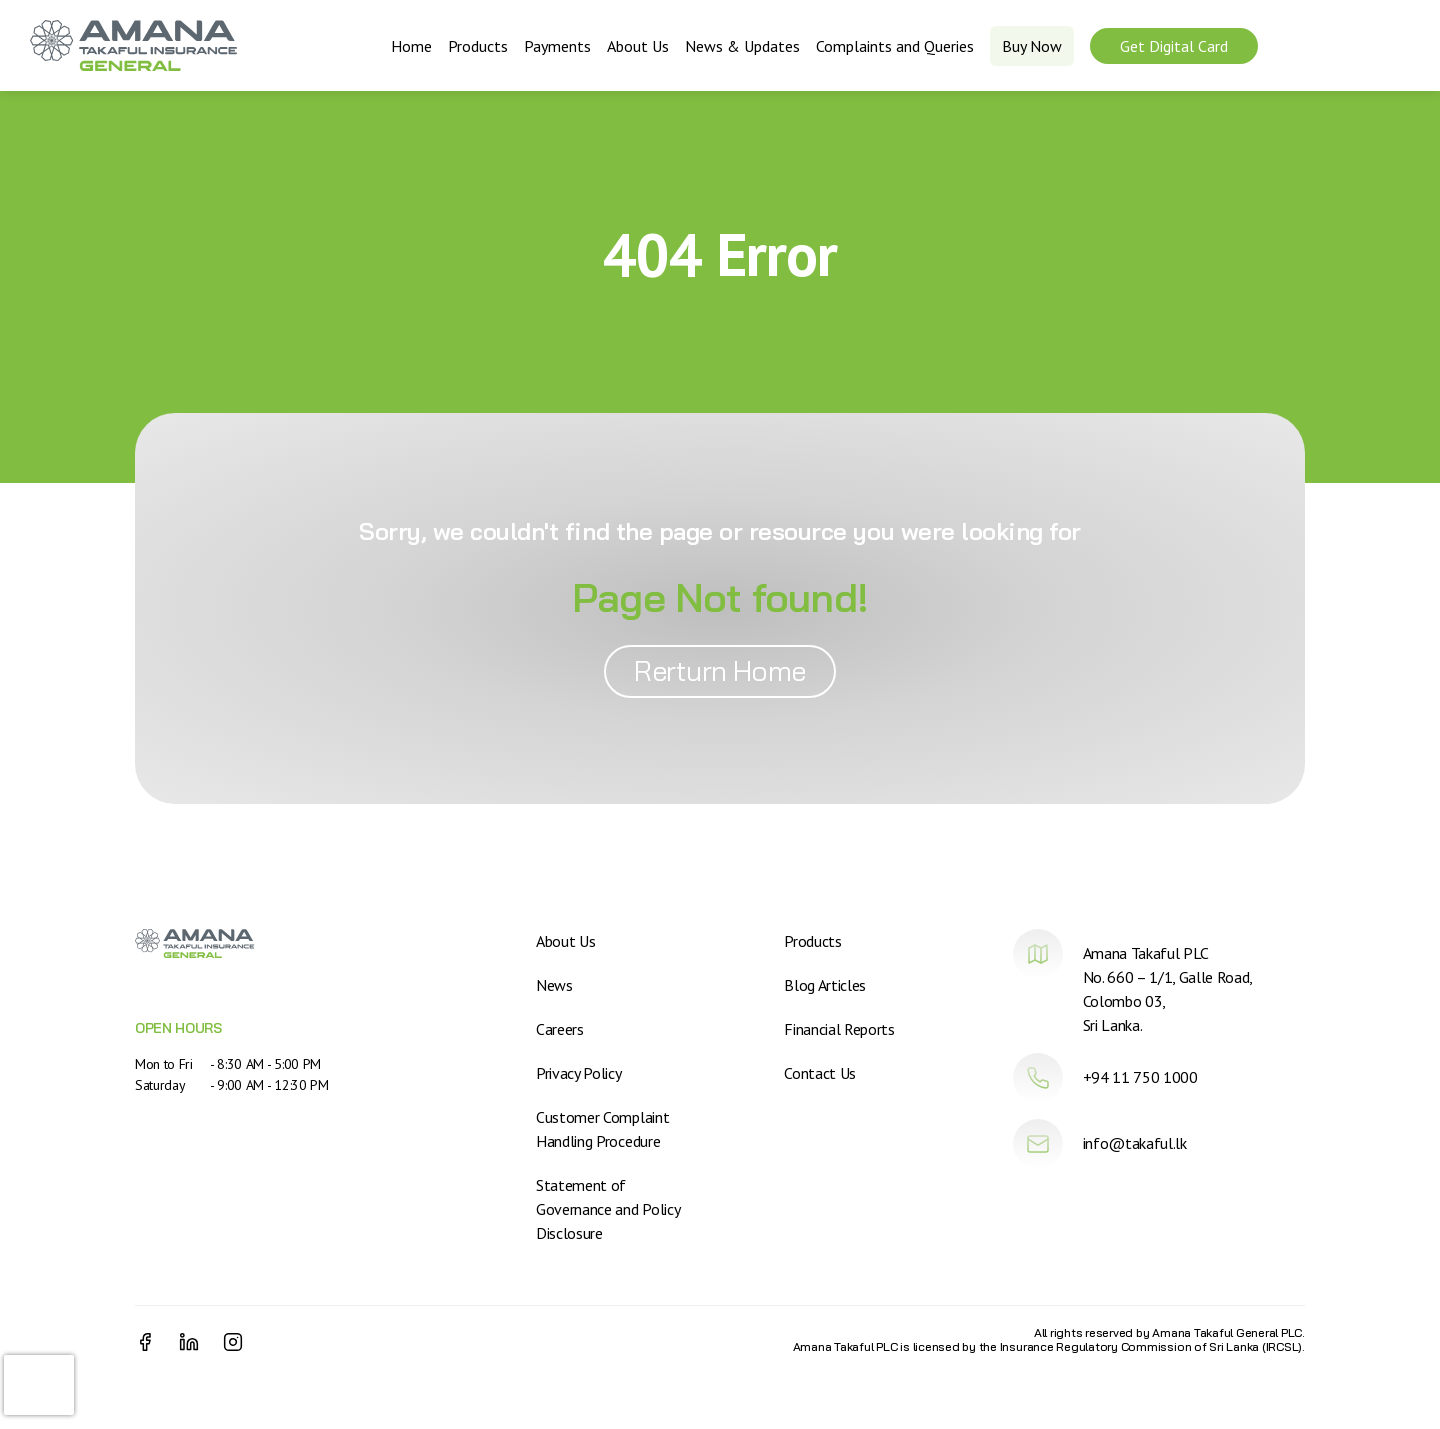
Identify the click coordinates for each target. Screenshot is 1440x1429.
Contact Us (820, 1073)
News (554, 985)
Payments (557, 46)
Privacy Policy (579, 1073)
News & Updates (742, 46)
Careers (560, 1029)
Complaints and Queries (895, 46)
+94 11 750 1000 (1140, 1077)
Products (478, 46)
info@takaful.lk (1135, 1143)
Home (411, 46)
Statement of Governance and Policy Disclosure (607, 1209)
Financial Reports (839, 1029)
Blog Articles (825, 985)
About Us (638, 46)
